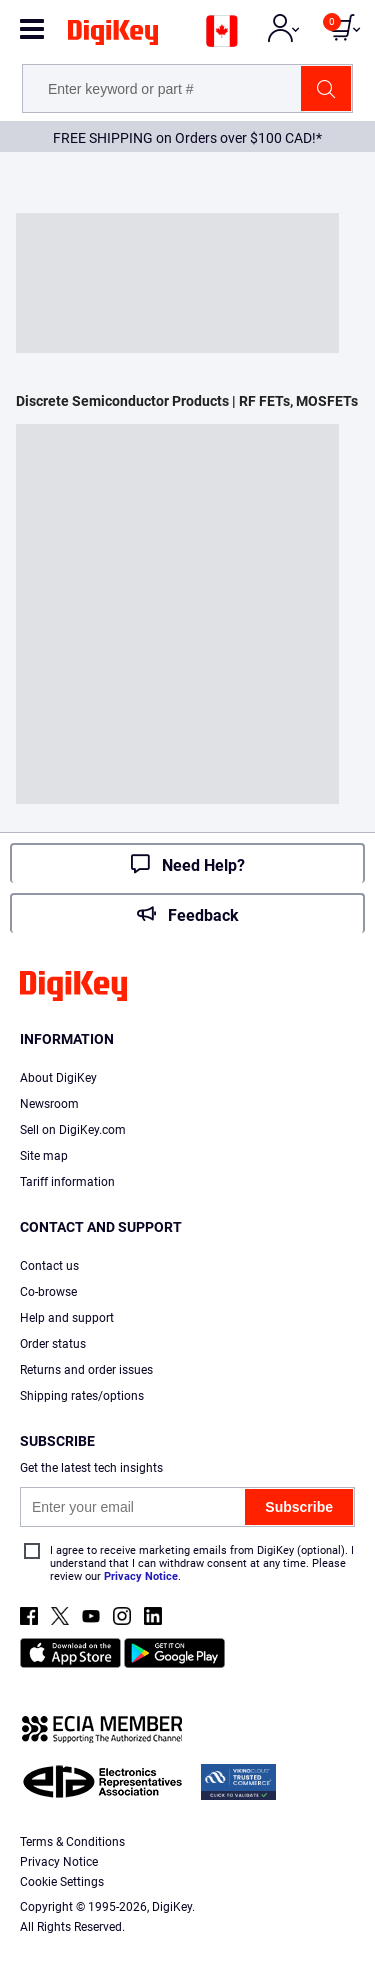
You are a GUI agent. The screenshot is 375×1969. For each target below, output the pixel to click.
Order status (53, 1344)
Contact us (49, 1266)
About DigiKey (58, 1078)
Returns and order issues (86, 1370)
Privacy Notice (141, 1576)
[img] (113, 36)
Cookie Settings (62, 1882)
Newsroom (49, 1104)
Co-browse (48, 1292)
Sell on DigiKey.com (73, 1130)
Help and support (67, 1318)
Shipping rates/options (82, 1396)
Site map (44, 1156)
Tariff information (67, 1182)
